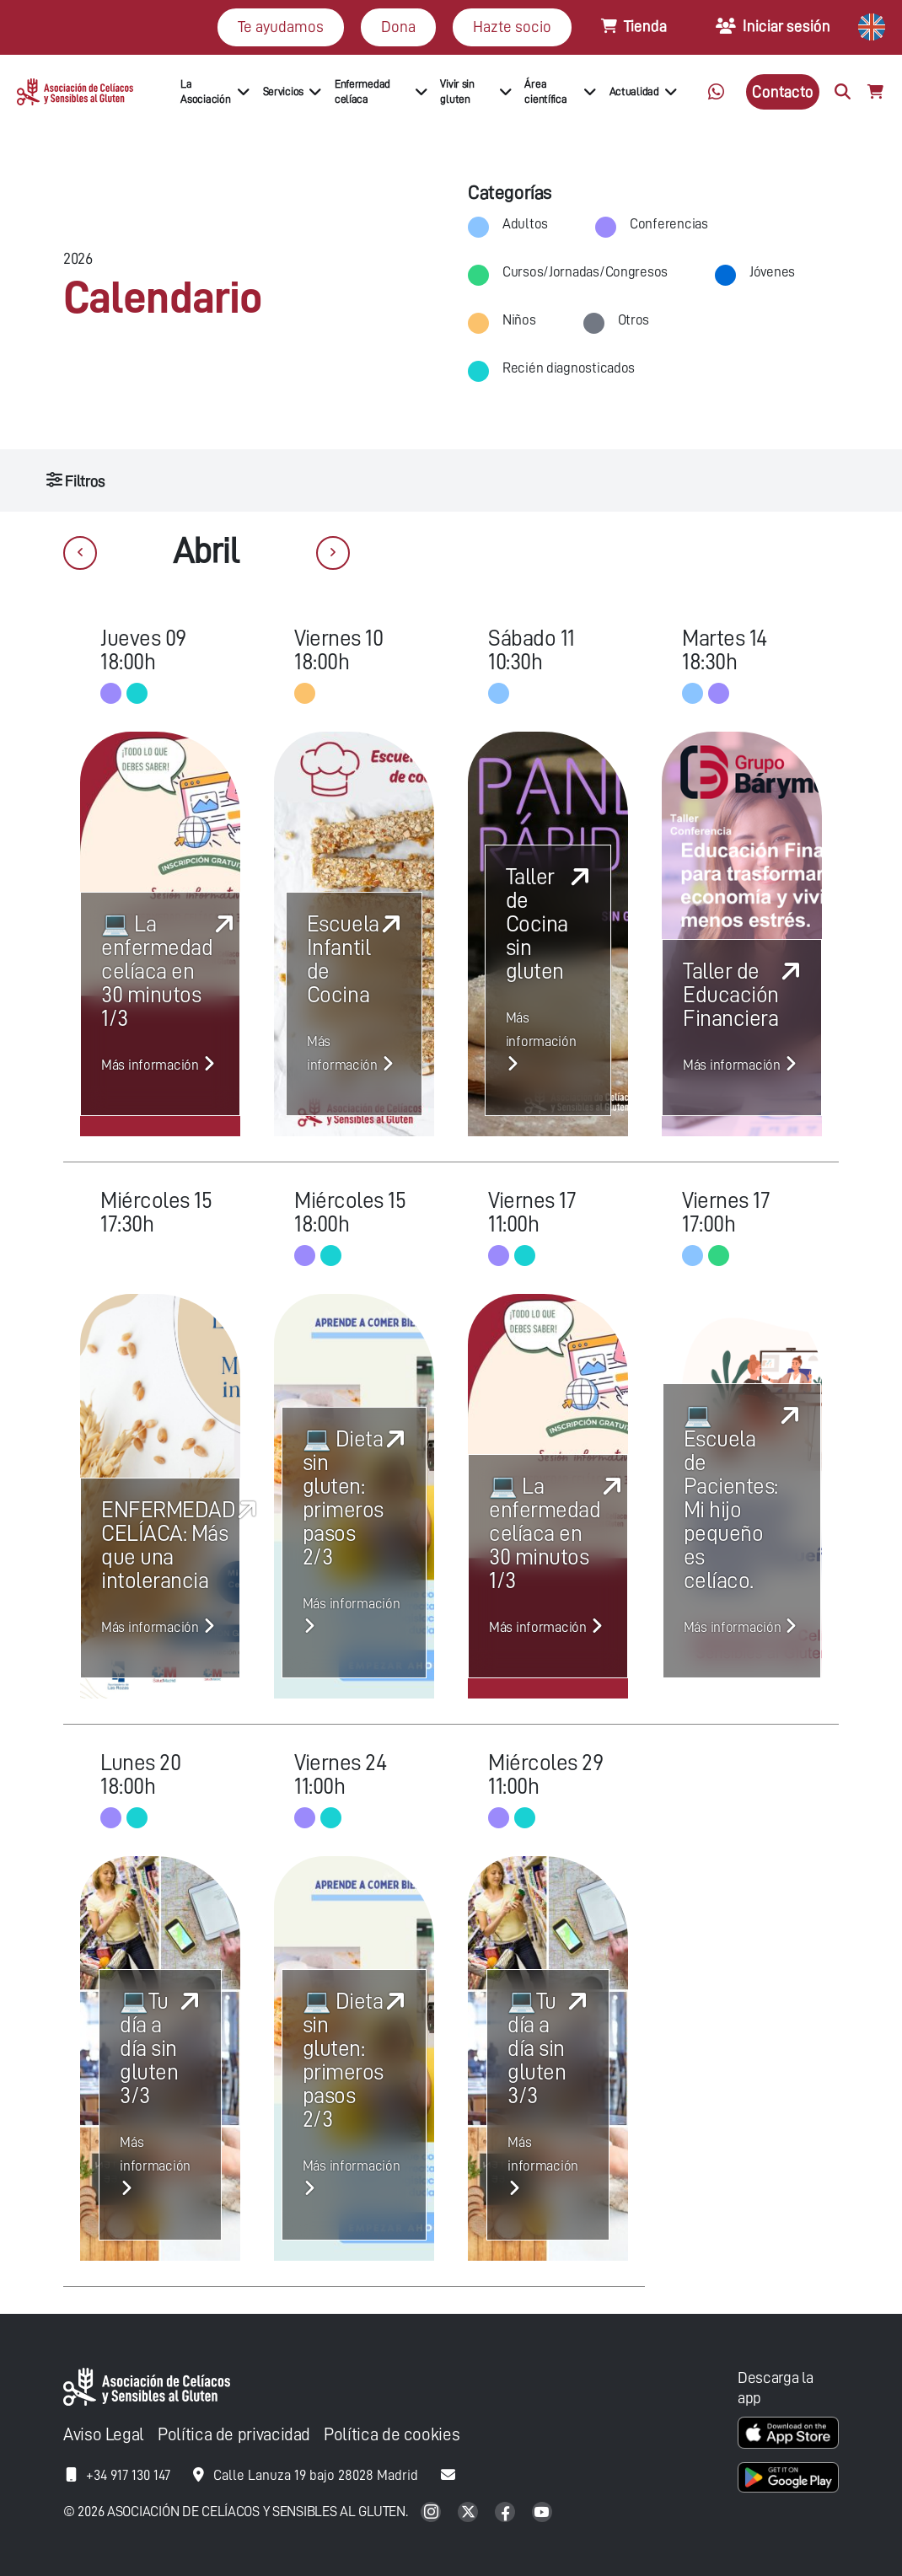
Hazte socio (512, 27)
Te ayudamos (281, 27)
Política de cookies (391, 2435)
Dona (398, 27)
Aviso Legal (103, 2435)
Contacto (782, 91)
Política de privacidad (234, 2435)
